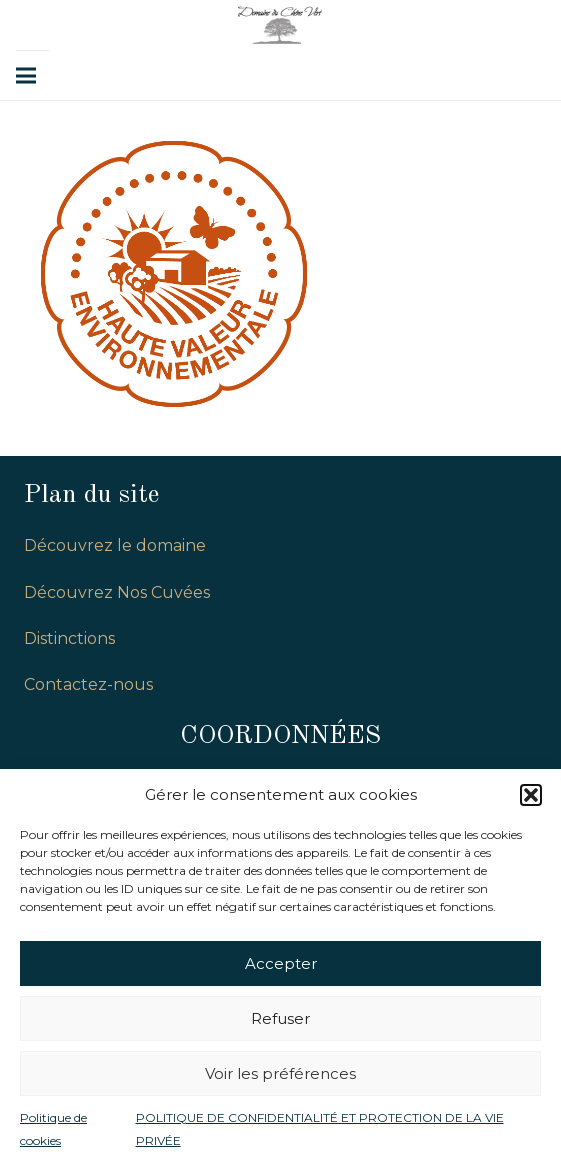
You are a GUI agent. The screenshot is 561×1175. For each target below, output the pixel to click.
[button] (531, 795)
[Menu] (26, 76)
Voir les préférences (280, 1073)
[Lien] (280, 25)
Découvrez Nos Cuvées (117, 592)
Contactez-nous (88, 684)
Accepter (281, 963)
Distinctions (69, 638)
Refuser (280, 1018)
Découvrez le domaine (115, 545)
